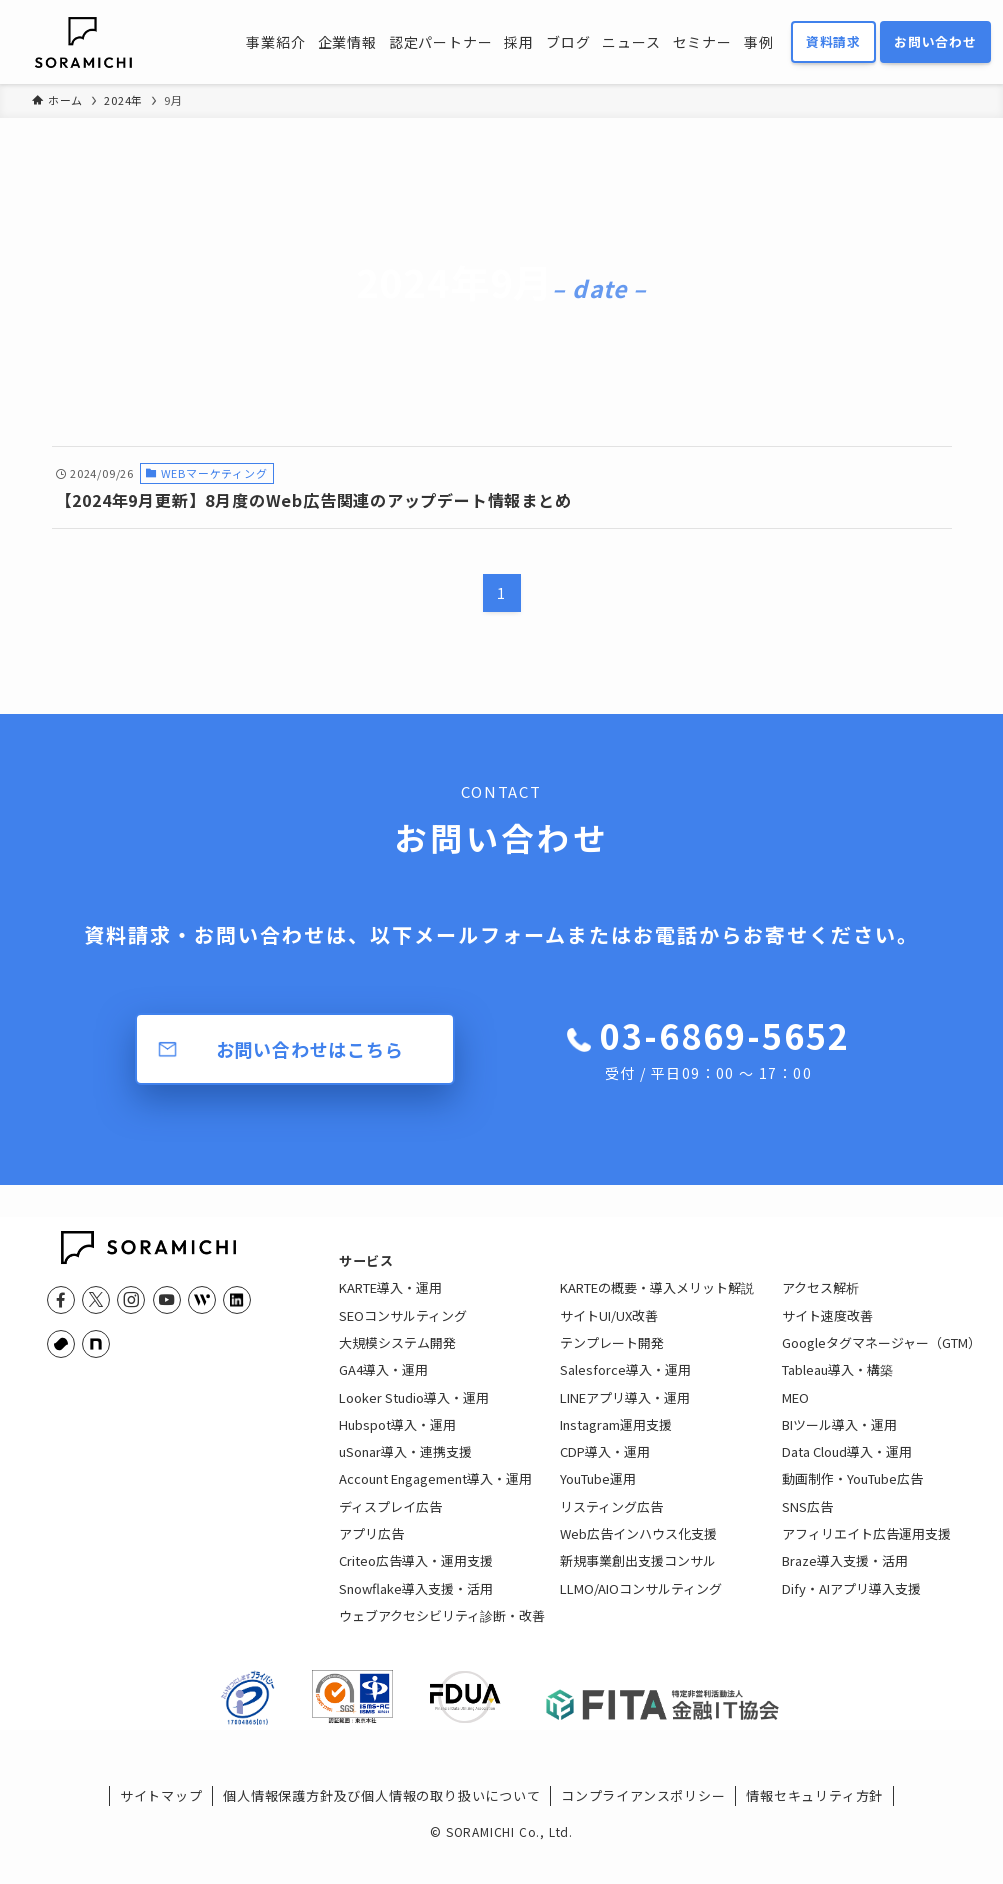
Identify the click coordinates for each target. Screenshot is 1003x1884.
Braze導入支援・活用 (845, 1574)
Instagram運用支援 (616, 1437)
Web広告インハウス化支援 (638, 1547)
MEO (795, 1410)
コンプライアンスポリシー (643, 1822)
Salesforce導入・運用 (625, 1383)
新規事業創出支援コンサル (638, 1574)
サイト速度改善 (827, 1328)
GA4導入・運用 (383, 1383)
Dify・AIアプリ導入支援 (851, 1601)
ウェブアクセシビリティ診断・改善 (442, 1628)
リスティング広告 (611, 1519)
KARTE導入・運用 (390, 1301)
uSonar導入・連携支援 (405, 1465)
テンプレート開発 (612, 1355)
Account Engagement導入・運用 (435, 1492)
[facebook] (61, 1300)
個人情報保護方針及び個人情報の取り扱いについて (381, 1822)
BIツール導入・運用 (839, 1437)
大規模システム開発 (397, 1355)
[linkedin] (237, 1300)
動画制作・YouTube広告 (852, 1492)
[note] (96, 1344)
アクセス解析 (820, 1301)
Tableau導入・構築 (837, 1383)
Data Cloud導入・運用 (847, 1465)
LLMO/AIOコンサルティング (641, 1601)
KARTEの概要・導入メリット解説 (657, 1301)
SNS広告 (807, 1519)
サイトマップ (161, 1822)
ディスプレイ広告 (390, 1519)
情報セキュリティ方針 (814, 1822)
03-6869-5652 (725, 1048)
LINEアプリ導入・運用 (625, 1410)
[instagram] (131, 1300)
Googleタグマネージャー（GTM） (881, 1355)
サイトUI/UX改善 (609, 1328)
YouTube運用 (598, 1492)
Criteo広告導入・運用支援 (416, 1574)
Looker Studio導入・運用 (414, 1410)
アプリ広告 (371, 1547)
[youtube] (167, 1300)
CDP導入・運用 (605, 1465)
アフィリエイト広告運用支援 (866, 1547)
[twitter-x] (96, 1300)
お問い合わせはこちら (310, 1049)
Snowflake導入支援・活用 (416, 1601)
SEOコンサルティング (403, 1328)
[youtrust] (61, 1344)
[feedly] (202, 1300)
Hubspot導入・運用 (397, 1437)
